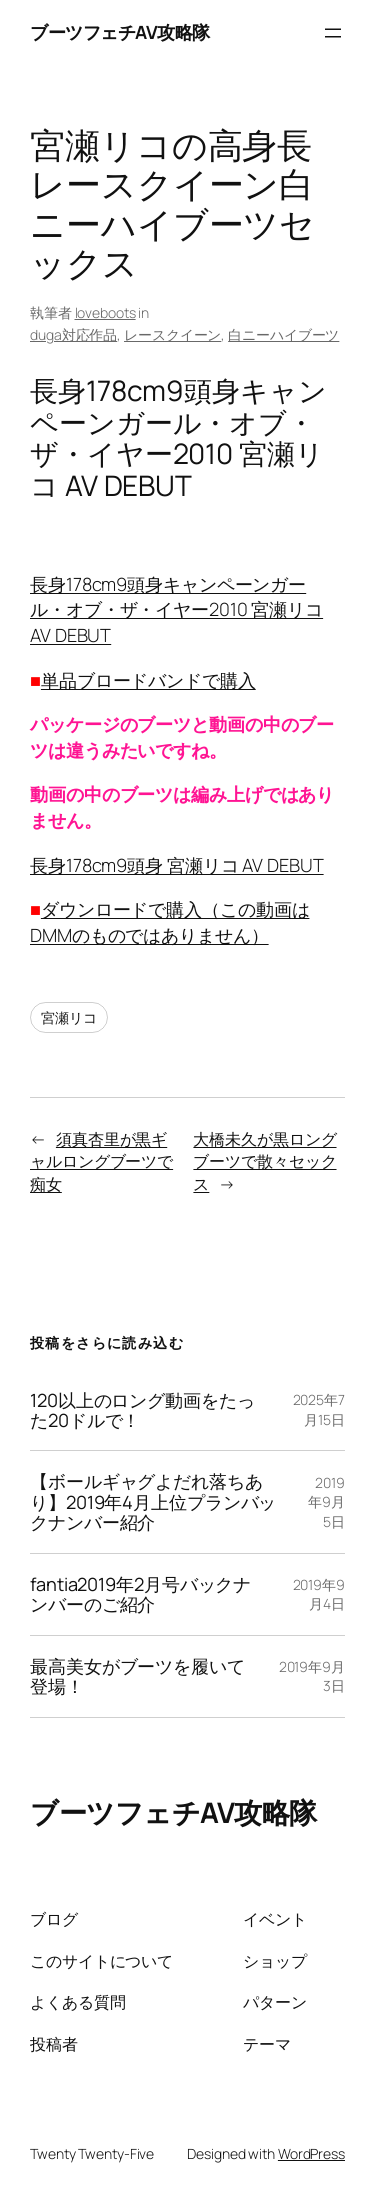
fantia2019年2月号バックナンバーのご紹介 (140, 1594)
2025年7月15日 (319, 1409)
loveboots (105, 312)
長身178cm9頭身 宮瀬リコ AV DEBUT (177, 865)
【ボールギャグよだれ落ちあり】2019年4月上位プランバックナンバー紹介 (153, 1501)
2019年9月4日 (319, 1594)
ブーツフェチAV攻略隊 (120, 32)
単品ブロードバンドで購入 (148, 680)
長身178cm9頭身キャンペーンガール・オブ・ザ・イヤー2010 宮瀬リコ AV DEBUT (176, 609)
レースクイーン (172, 334)
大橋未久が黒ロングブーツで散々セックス (264, 1161)
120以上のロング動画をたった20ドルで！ (142, 1410)
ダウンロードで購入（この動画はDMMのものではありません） (169, 922)
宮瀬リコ (69, 1017)
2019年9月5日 (326, 1502)
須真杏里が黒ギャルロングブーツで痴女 (101, 1161)
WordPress (311, 2153)
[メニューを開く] (333, 33)
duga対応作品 (73, 334)
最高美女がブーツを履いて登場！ (137, 1676)
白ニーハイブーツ (283, 334)
